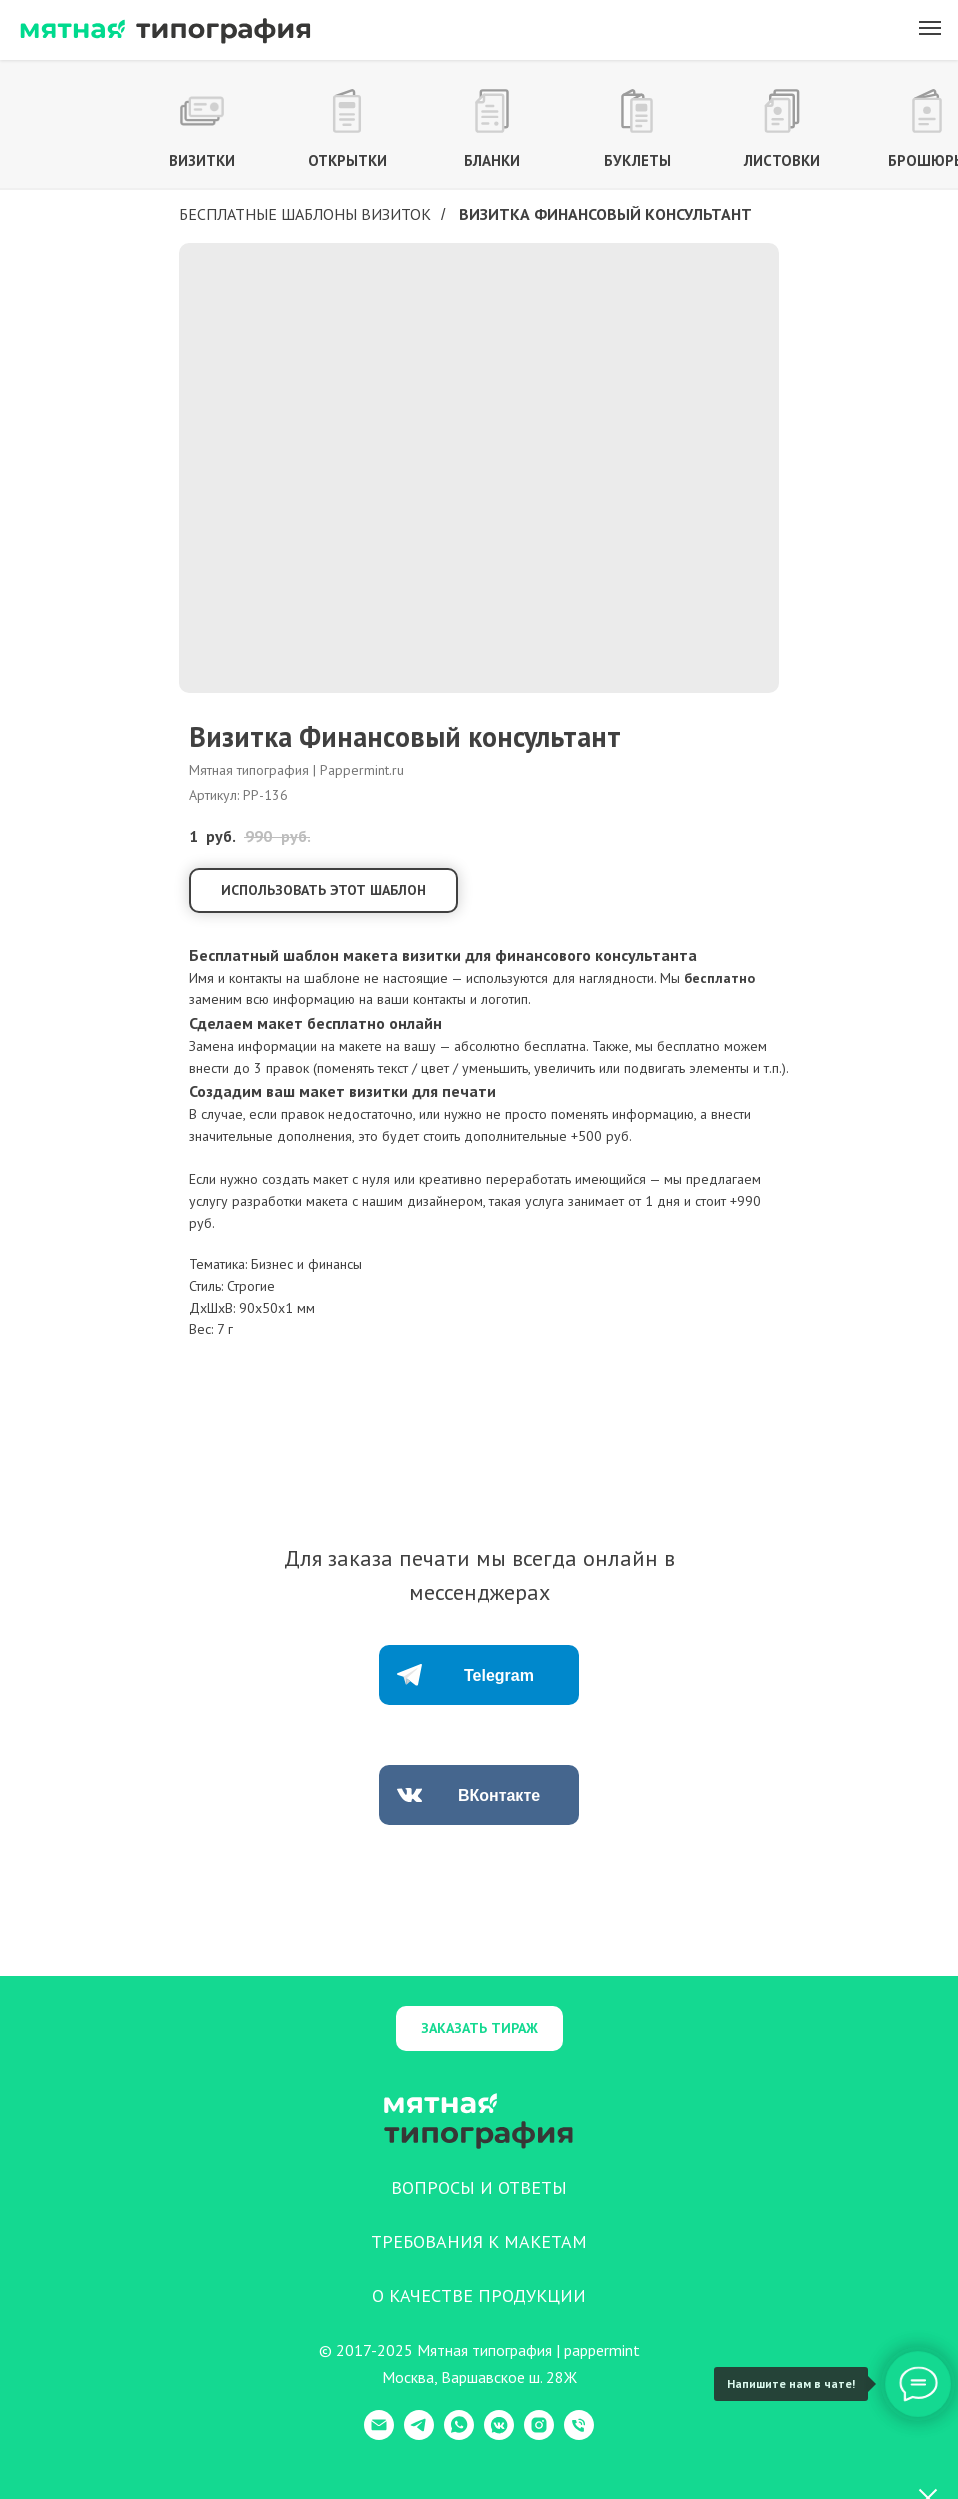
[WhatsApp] (459, 2434)
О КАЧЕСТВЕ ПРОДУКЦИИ (479, 2295)
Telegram (499, 1675)
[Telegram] (419, 2434)
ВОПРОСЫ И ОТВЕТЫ (479, 2187)
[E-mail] (379, 2434)
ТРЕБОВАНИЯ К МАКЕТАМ (479, 2241)
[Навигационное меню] (930, 28)
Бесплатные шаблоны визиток (305, 214)
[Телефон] (579, 2434)
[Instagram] (539, 2434)
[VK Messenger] (499, 2434)
